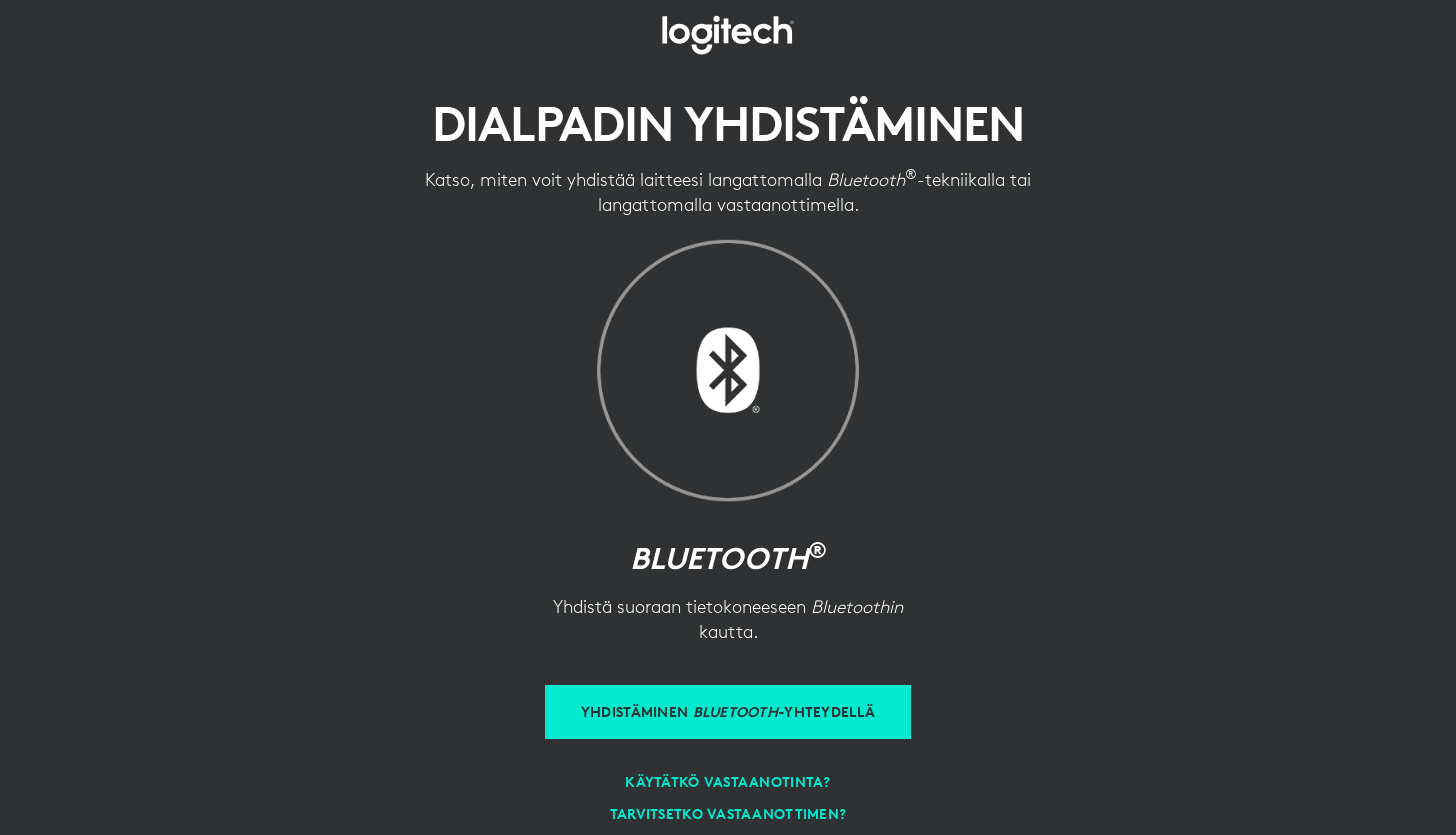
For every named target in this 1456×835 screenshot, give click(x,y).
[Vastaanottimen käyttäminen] (727, 782)
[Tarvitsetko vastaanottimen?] (728, 814)
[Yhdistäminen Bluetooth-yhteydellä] (728, 712)
